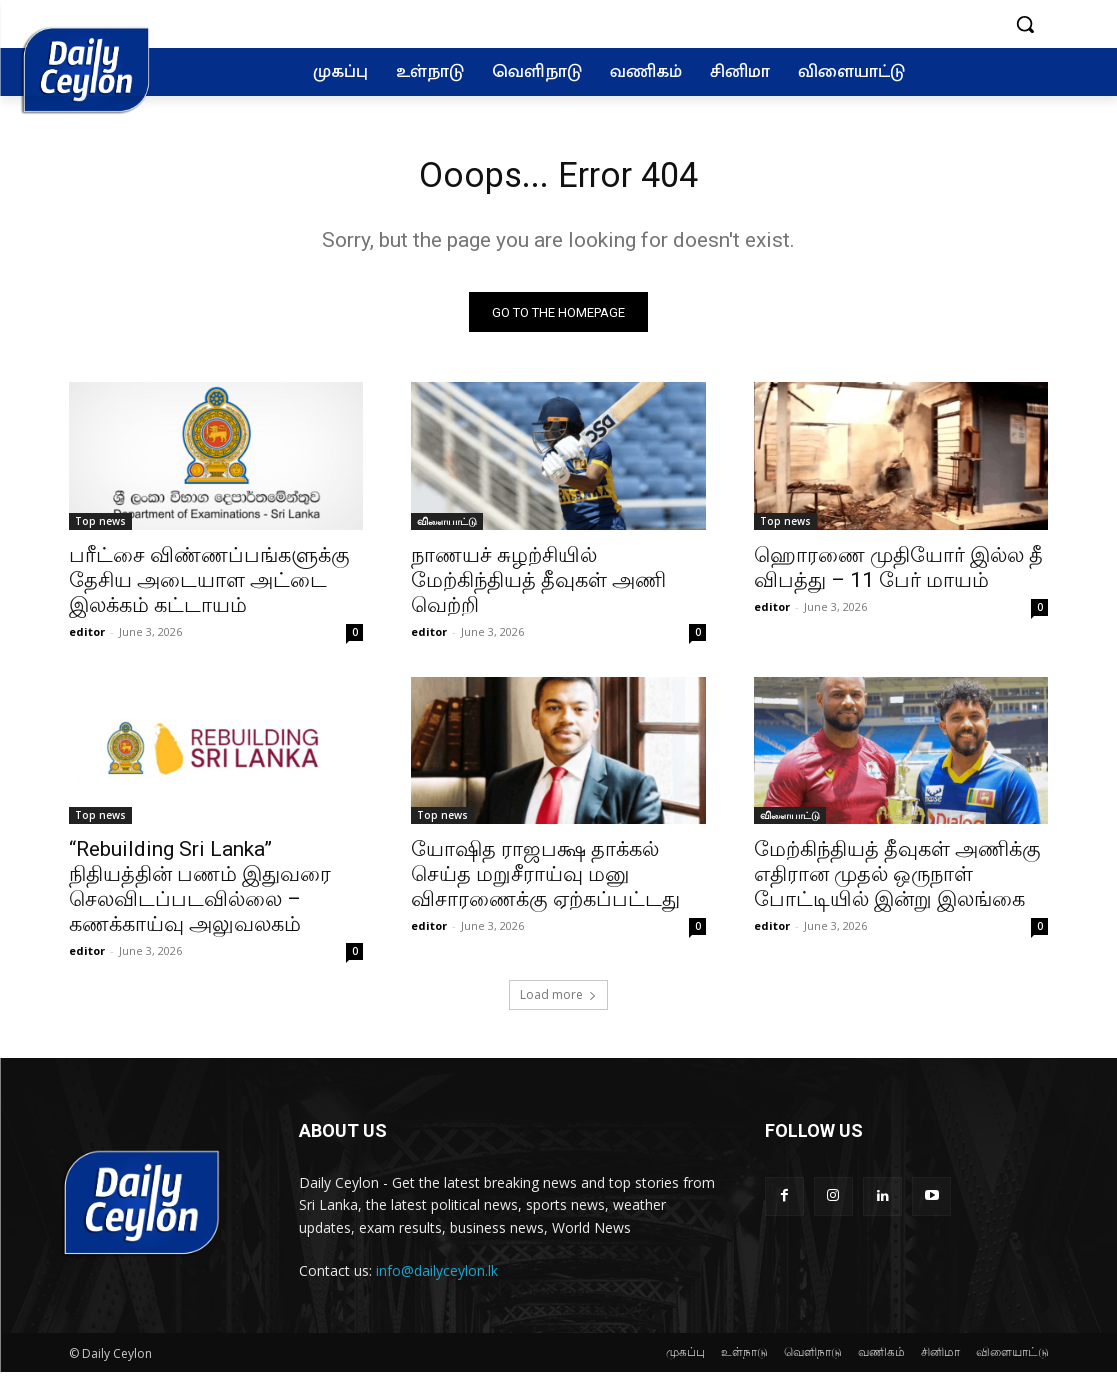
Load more (558, 1002)
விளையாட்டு (447, 528)
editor (87, 638)
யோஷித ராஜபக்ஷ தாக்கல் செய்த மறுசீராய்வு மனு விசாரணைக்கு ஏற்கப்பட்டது (545, 882)
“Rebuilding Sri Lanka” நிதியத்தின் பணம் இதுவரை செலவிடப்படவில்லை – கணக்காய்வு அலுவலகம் (200, 894)
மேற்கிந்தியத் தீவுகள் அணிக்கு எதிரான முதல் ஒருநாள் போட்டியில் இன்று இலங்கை (897, 882)
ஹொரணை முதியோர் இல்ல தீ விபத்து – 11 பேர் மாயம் (898, 574)
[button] (1025, 24)
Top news (100, 528)
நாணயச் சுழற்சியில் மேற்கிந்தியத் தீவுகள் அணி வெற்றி (538, 587)
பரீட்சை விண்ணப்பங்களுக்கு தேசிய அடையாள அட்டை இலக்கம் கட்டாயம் (209, 587)
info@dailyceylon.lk (437, 1278)
